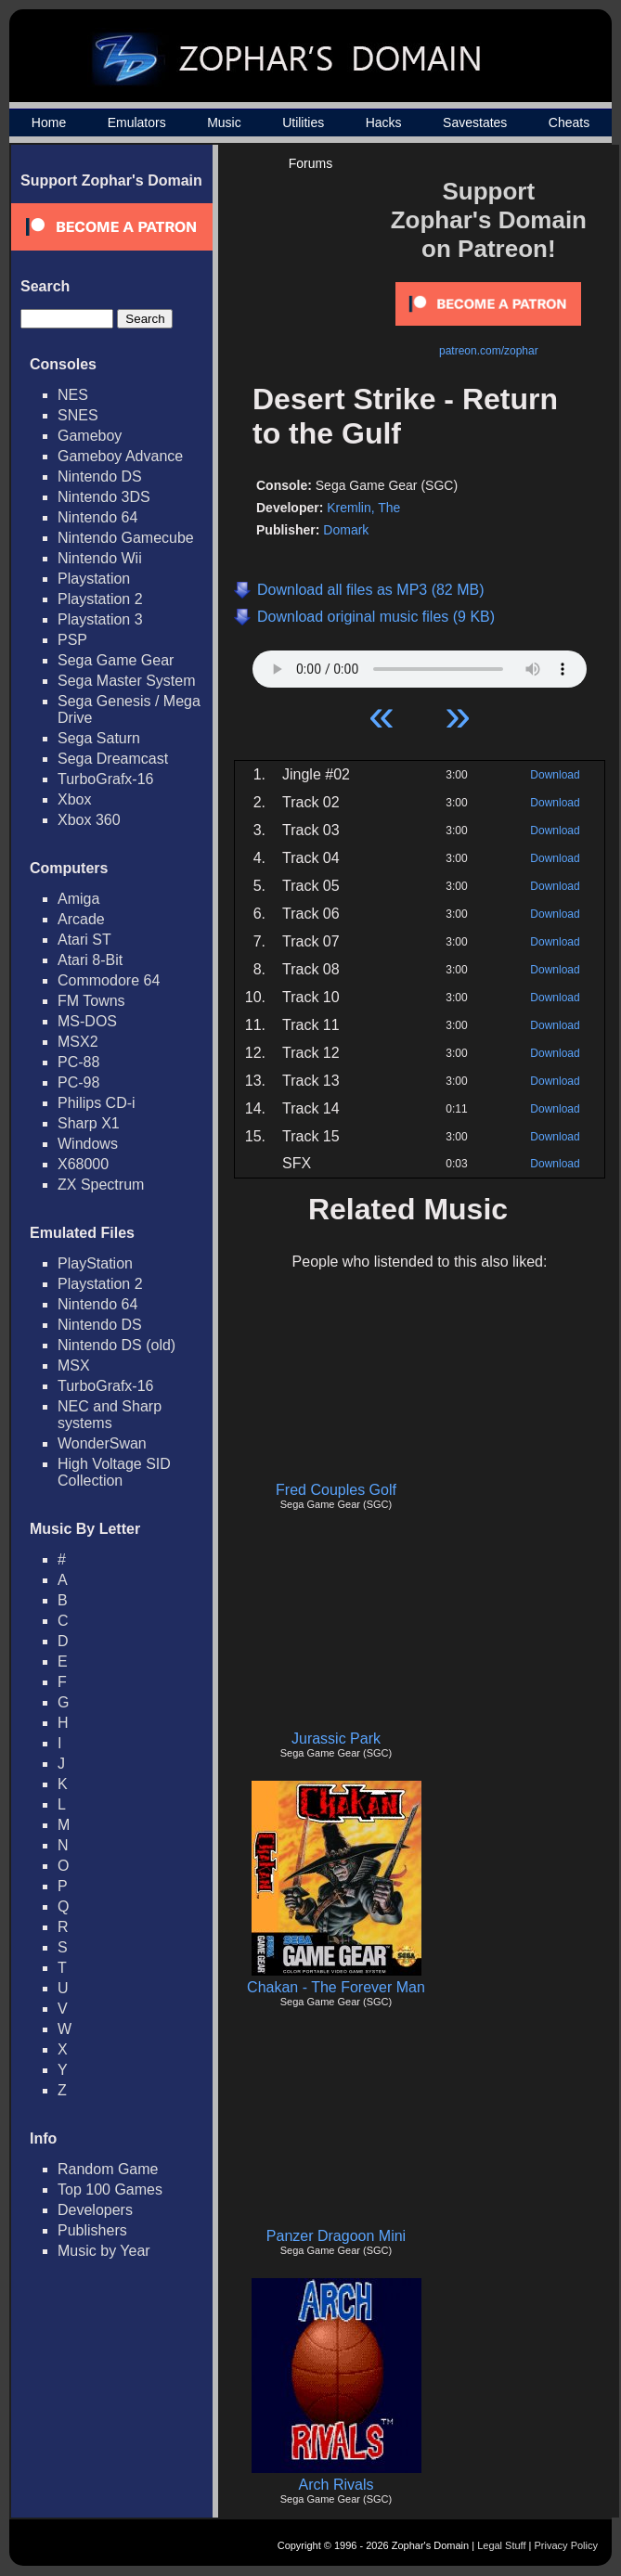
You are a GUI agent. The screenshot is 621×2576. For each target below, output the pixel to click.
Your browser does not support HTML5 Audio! (419, 664)
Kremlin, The (363, 507)
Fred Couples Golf (336, 1490)
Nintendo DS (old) (116, 1345)
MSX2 (78, 1042)
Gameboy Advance (120, 456)
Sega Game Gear (116, 660)
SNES (78, 415)
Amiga (78, 899)
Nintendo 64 (97, 517)
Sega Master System (127, 681)
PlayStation (95, 1263)
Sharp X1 (89, 1123)
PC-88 (78, 1062)
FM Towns (91, 1001)
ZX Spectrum (101, 1184)
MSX (74, 1365)
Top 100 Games (110, 2189)
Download (554, 774)
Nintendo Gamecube (126, 538)
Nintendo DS (100, 476)
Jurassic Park (336, 1738)
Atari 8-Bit (90, 960)
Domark (346, 529)
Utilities (303, 122)
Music (224, 122)
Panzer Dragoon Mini (336, 2236)
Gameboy (90, 436)
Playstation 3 (100, 619)
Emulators (137, 122)
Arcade (81, 919)
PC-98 (78, 1082)
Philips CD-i (97, 1103)
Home (49, 122)
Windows (88, 1144)
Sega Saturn (99, 738)
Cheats (569, 122)
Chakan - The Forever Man (336, 1987)
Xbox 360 (89, 820)
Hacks (384, 122)
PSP (72, 640)
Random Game (108, 2169)
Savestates (475, 122)
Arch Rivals (336, 2484)
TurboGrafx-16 (105, 779)
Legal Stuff (501, 2545)
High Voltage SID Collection (114, 1472)
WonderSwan (102, 1443)
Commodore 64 (109, 980)
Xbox (74, 799)
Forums (310, 163)
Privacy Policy (566, 2545)
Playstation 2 (100, 599)
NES (73, 395)
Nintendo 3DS (104, 497)
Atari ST (84, 939)
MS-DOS (87, 1021)
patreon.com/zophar (488, 350)
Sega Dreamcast (113, 758)
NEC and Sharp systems (110, 1414)
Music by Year (104, 2251)
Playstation (94, 578)
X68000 (83, 1164)
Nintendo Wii (100, 558)
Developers (95, 2210)
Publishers (92, 2230)
